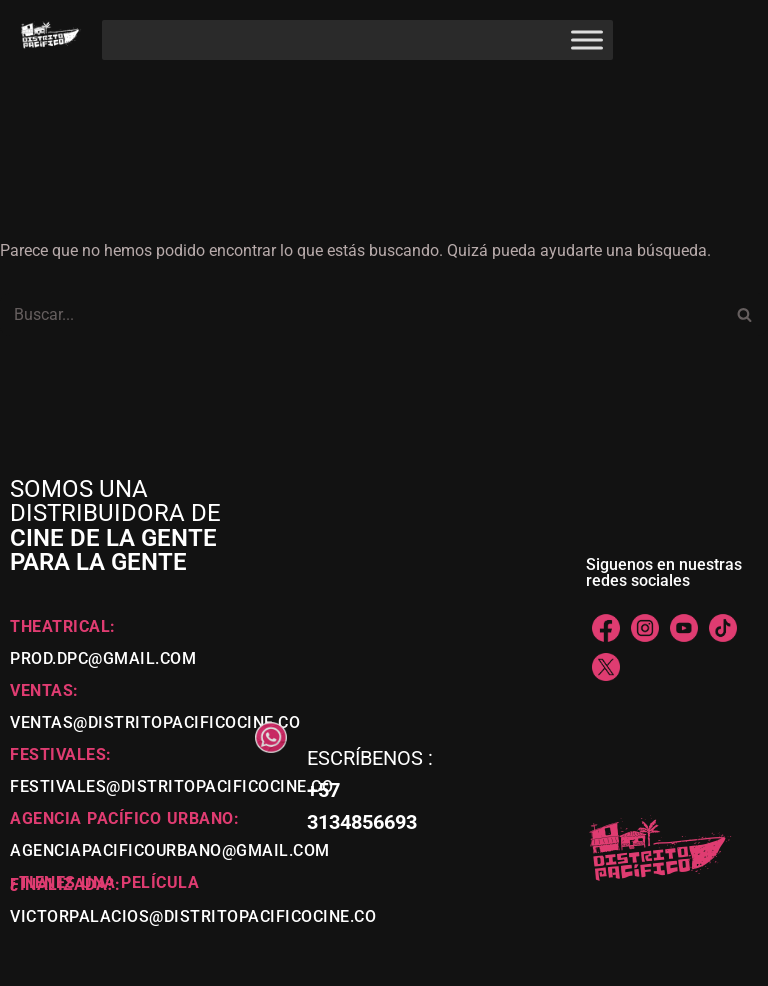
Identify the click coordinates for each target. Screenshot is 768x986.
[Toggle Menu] (587, 39)
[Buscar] (361, 314)
